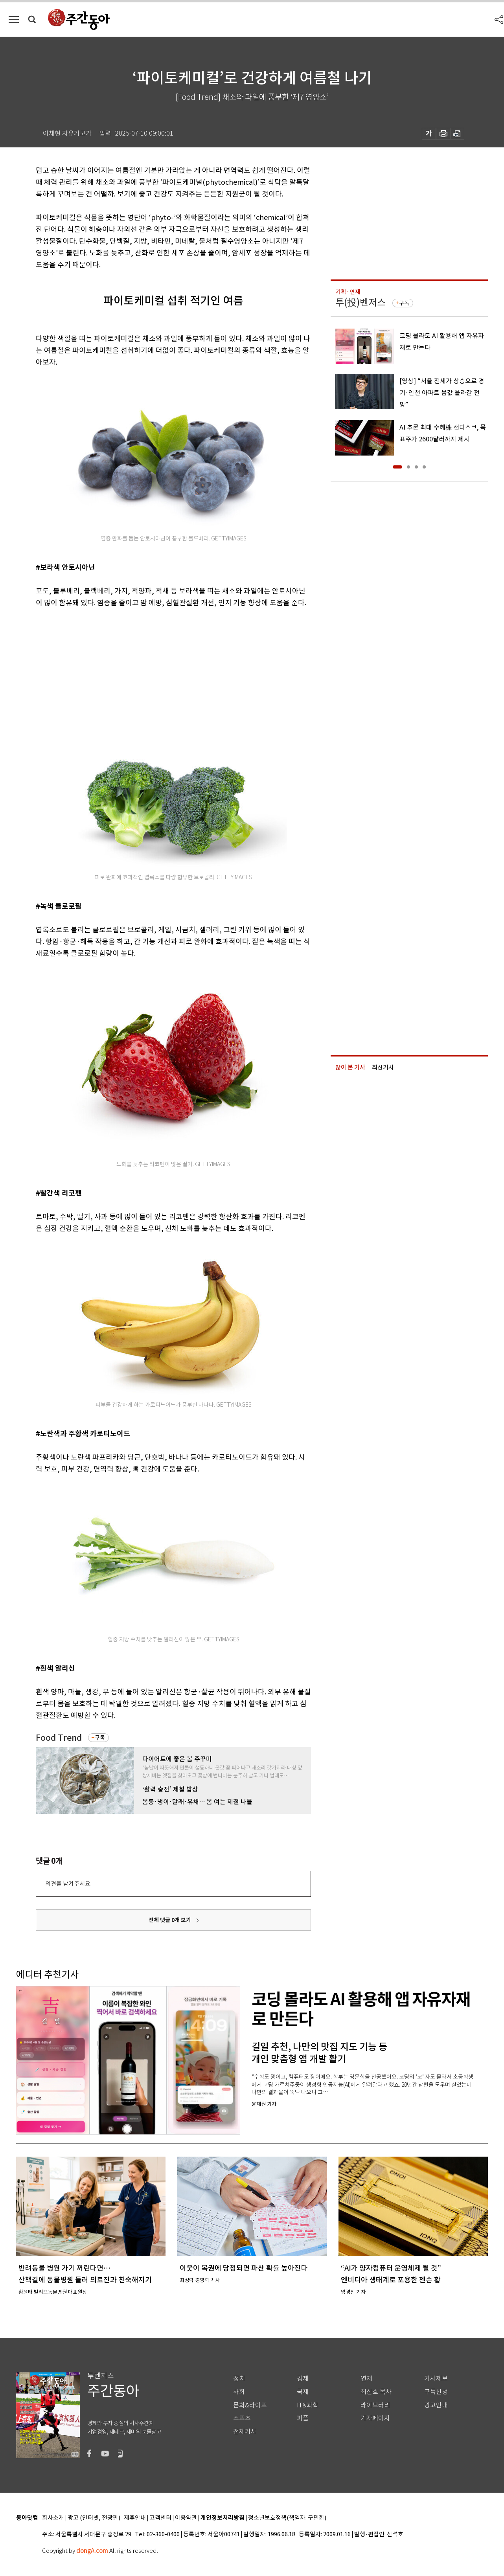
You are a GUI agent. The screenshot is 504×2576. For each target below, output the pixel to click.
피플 (303, 2418)
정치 (239, 2378)
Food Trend (59, 1738)
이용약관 (186, 2518)
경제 (303, 2378)
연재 (366, 2378)
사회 (239, 2392)
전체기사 (245, 2431)
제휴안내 (135, 2518)
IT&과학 (307, 2405)
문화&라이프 (250, 2405)
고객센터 (160, 2518)
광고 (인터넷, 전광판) (94, 2518)
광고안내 (436, 2405)
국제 (303, 2392)
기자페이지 (375, 2418)
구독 (100, 1737)
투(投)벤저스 (360, 302)
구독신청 (436, 2392)
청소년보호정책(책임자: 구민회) (287, 2518)
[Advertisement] (154, 670)
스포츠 (242, 2418)
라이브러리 (375, 2405)
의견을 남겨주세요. (68, 1883)
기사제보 (436, 2378)
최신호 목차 (376, 2392)
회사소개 (53, 2518)
